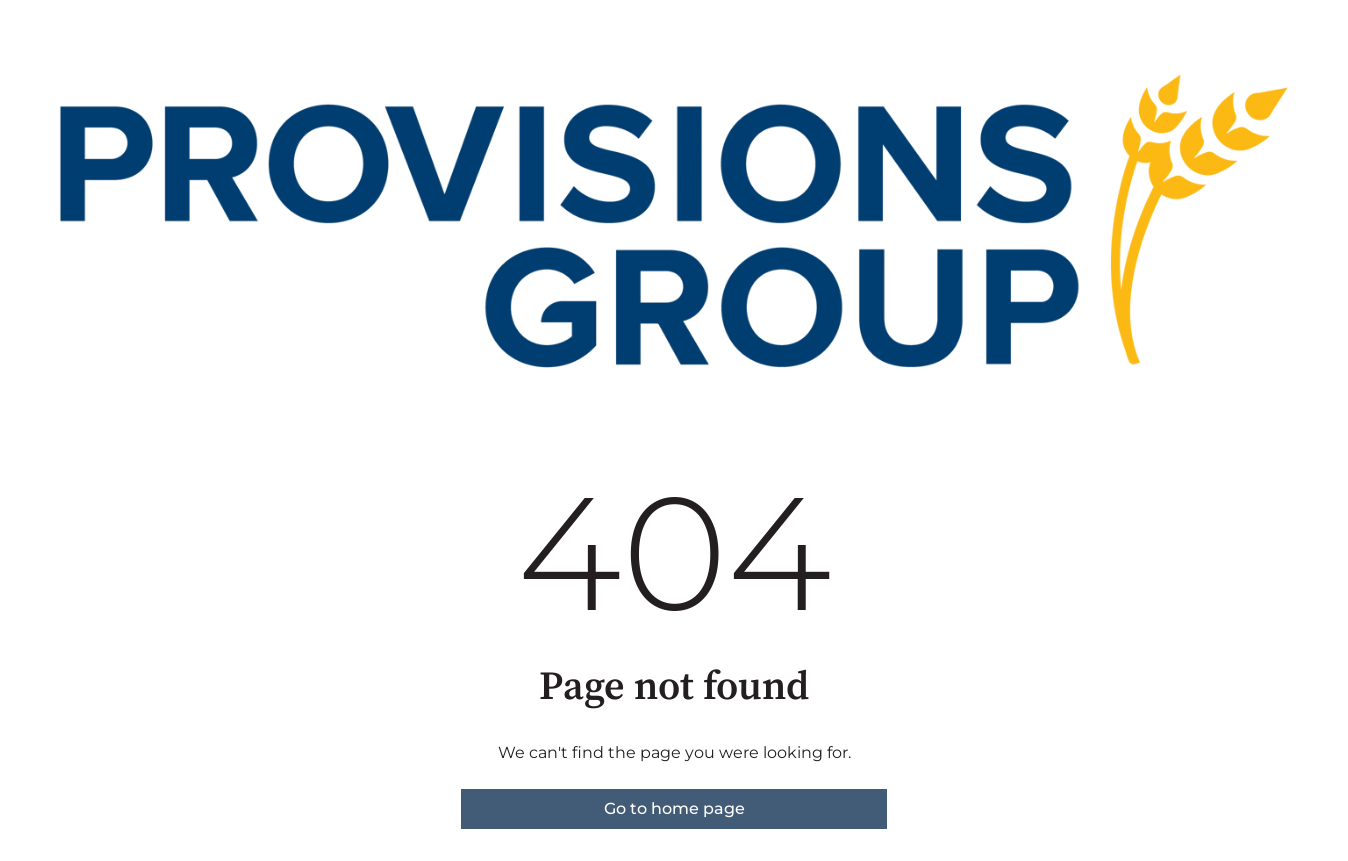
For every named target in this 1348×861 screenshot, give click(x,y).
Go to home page (674, 808)
